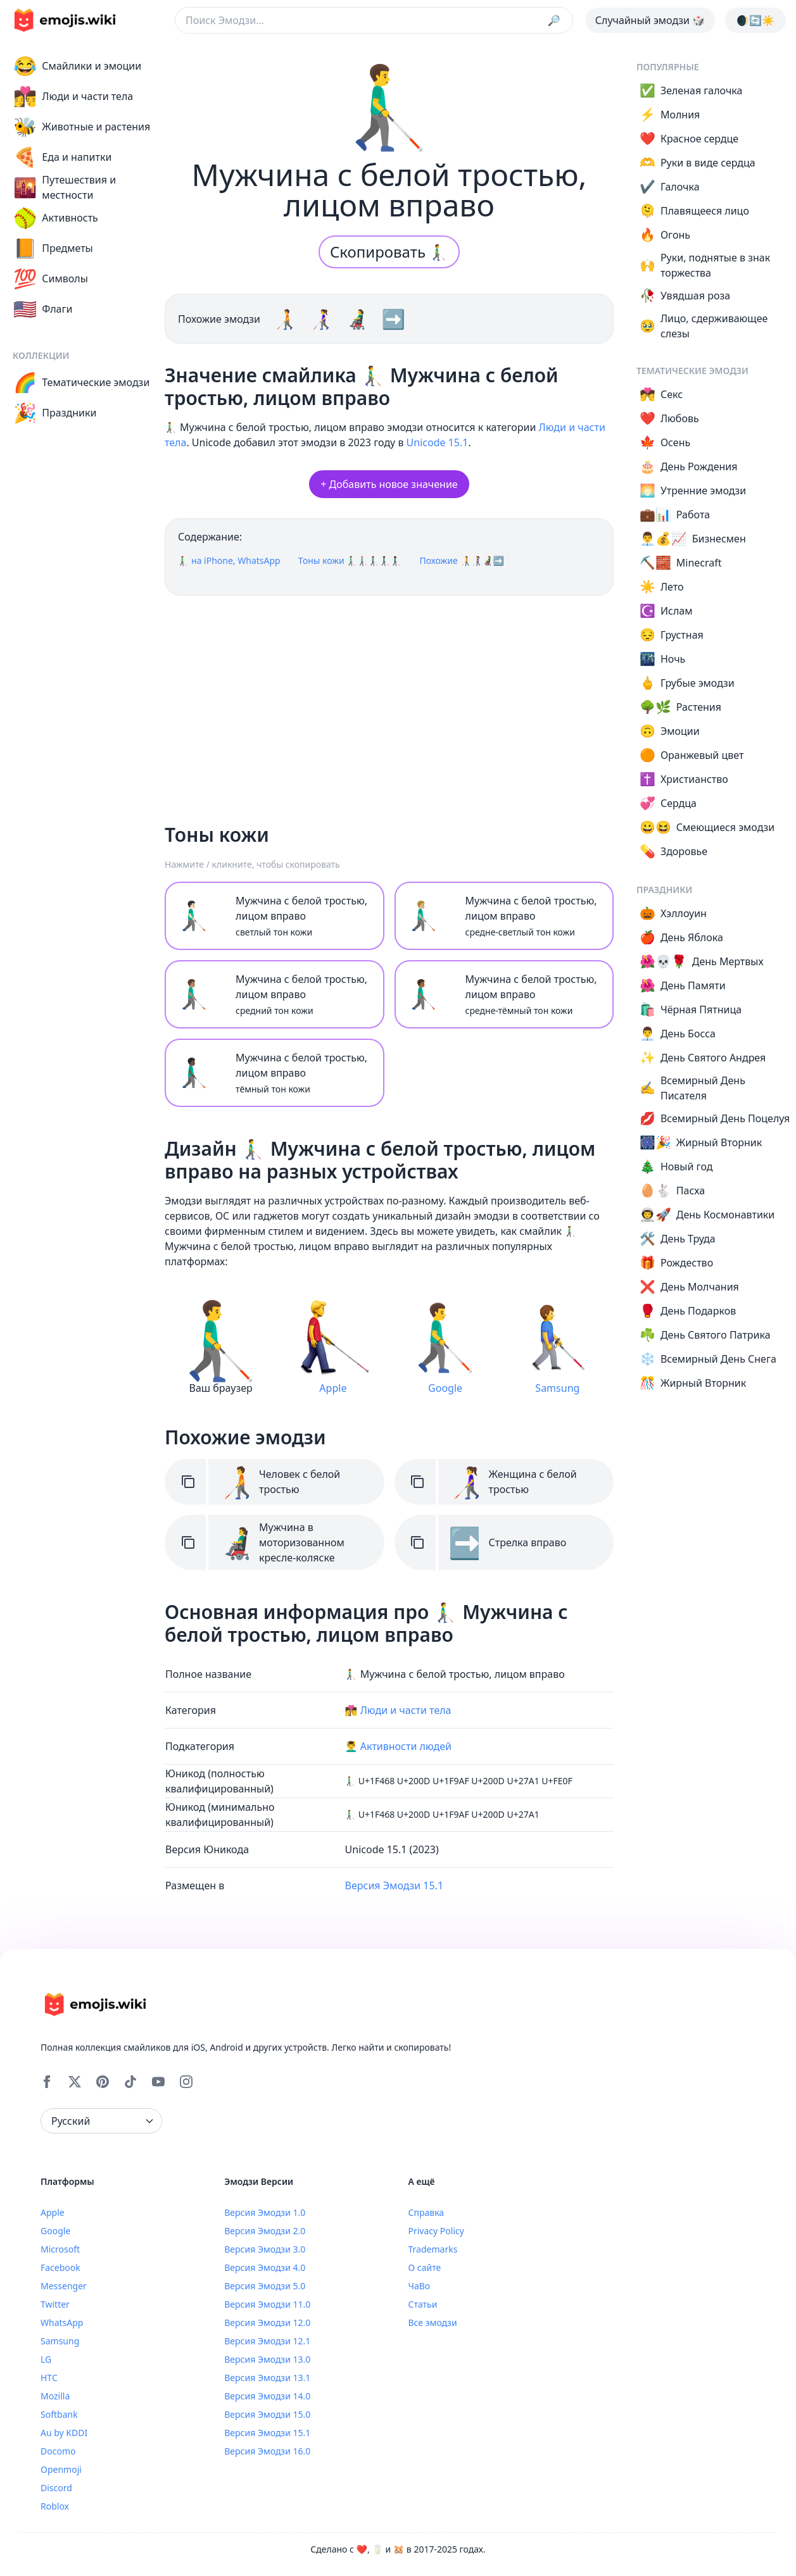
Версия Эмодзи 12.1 (267, 2341)
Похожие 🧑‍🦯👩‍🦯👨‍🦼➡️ (461, 560)
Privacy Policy (436, 2231)
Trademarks (433, 2249)
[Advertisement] (389, 704)
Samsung (60, 2341)
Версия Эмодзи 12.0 (267, 2323)
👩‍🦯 (323, 319)
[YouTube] (158, 2081)
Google (55, 2231)
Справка (426, 2212)
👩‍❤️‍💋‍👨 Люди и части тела (398, 1710)
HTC (49, 2378)
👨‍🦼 (359, 319)
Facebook (60, 2267)
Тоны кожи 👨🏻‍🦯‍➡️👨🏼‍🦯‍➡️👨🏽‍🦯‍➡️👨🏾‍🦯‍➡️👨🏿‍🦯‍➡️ (350, 560)
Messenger (64, 2286)
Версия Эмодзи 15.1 (394, 1885)
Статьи (423, 2304)
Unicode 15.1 (438, 442)
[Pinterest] (102, 2081)
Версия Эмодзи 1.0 (264, 2212)
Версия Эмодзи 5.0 (264, 2286)
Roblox (55, 2506)
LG (46, 2359)
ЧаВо (419, 2286)
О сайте (424, 2267)
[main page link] (64, 20)
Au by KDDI (64, 2433)
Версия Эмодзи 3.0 (264, 2249)
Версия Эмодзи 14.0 (267, 2396)
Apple (53, 2212)
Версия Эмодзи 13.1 (267, 2378)
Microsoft (60, 2249)
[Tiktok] (130, 2081)
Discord (56, 2488)
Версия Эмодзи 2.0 (264, 2231)
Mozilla (55, 2396)
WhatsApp (62, 2323)
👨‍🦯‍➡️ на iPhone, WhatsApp (229, 560)
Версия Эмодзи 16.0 (267, 2451)
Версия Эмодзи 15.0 (267, 2414)
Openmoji (61, 2469)
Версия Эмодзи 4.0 (264, 2267)
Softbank (59, 2414)
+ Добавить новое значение (388, 484)
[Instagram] (186, 2081)
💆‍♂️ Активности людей (398, 1746)
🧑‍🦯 (287, 319)
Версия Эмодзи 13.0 (267, 2359)
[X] (74, 2081)
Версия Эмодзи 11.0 (267, 2304)
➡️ (393, 319)
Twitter (55, 2304)
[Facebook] (47, 2081)
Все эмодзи (432, 2323)
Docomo (58, 2451)
